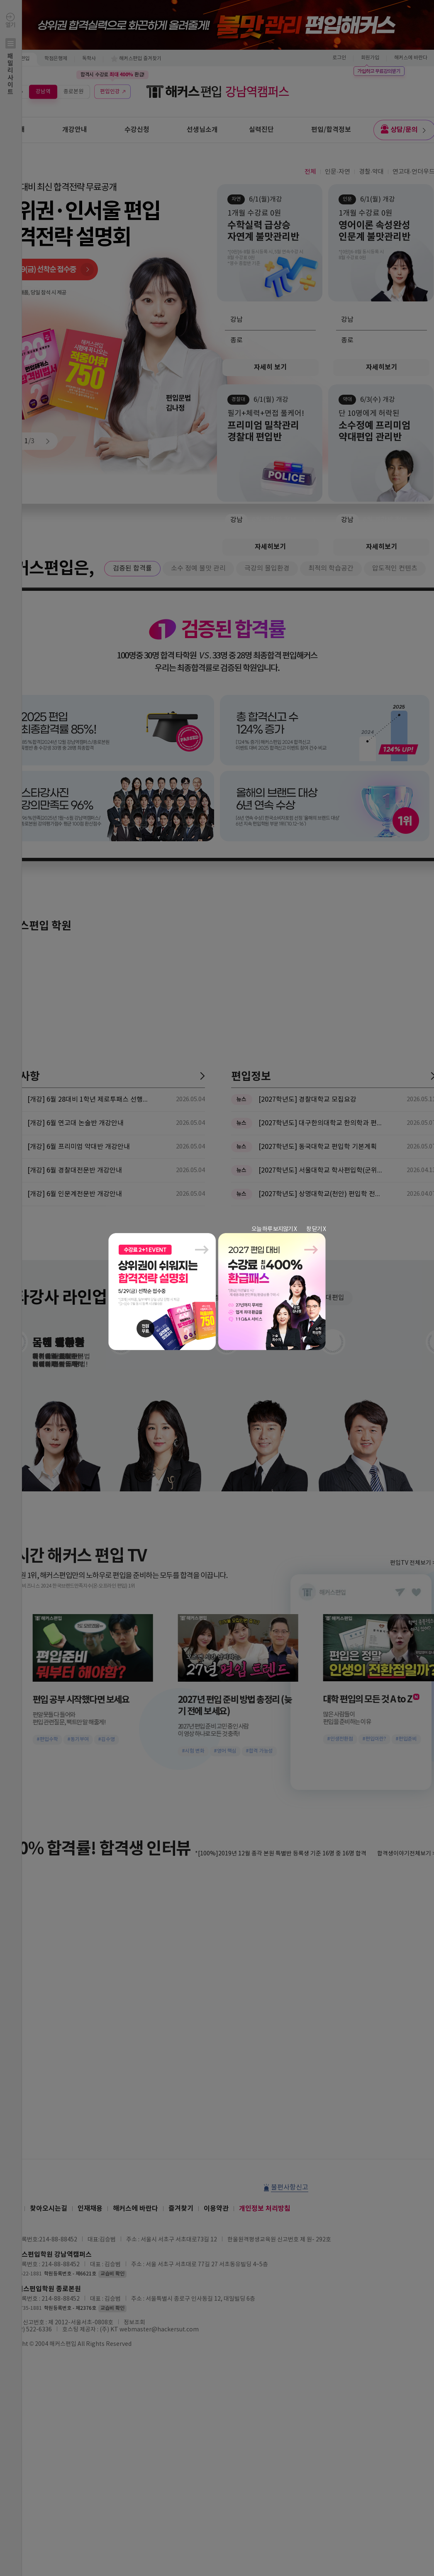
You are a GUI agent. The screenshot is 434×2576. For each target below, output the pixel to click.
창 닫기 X (316, 1229)
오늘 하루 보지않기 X (274, 1229)
